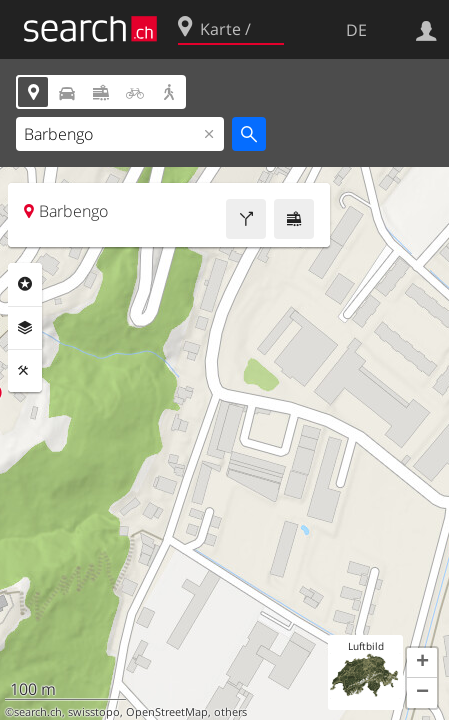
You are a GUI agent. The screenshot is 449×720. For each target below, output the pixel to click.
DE (356, 30)
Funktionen (25, 371)
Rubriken (25, 284)
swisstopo (94, 712)
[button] (422, 663)
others (230, 712)
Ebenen (25, 328)
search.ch (38, 712)
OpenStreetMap (167, 712)
